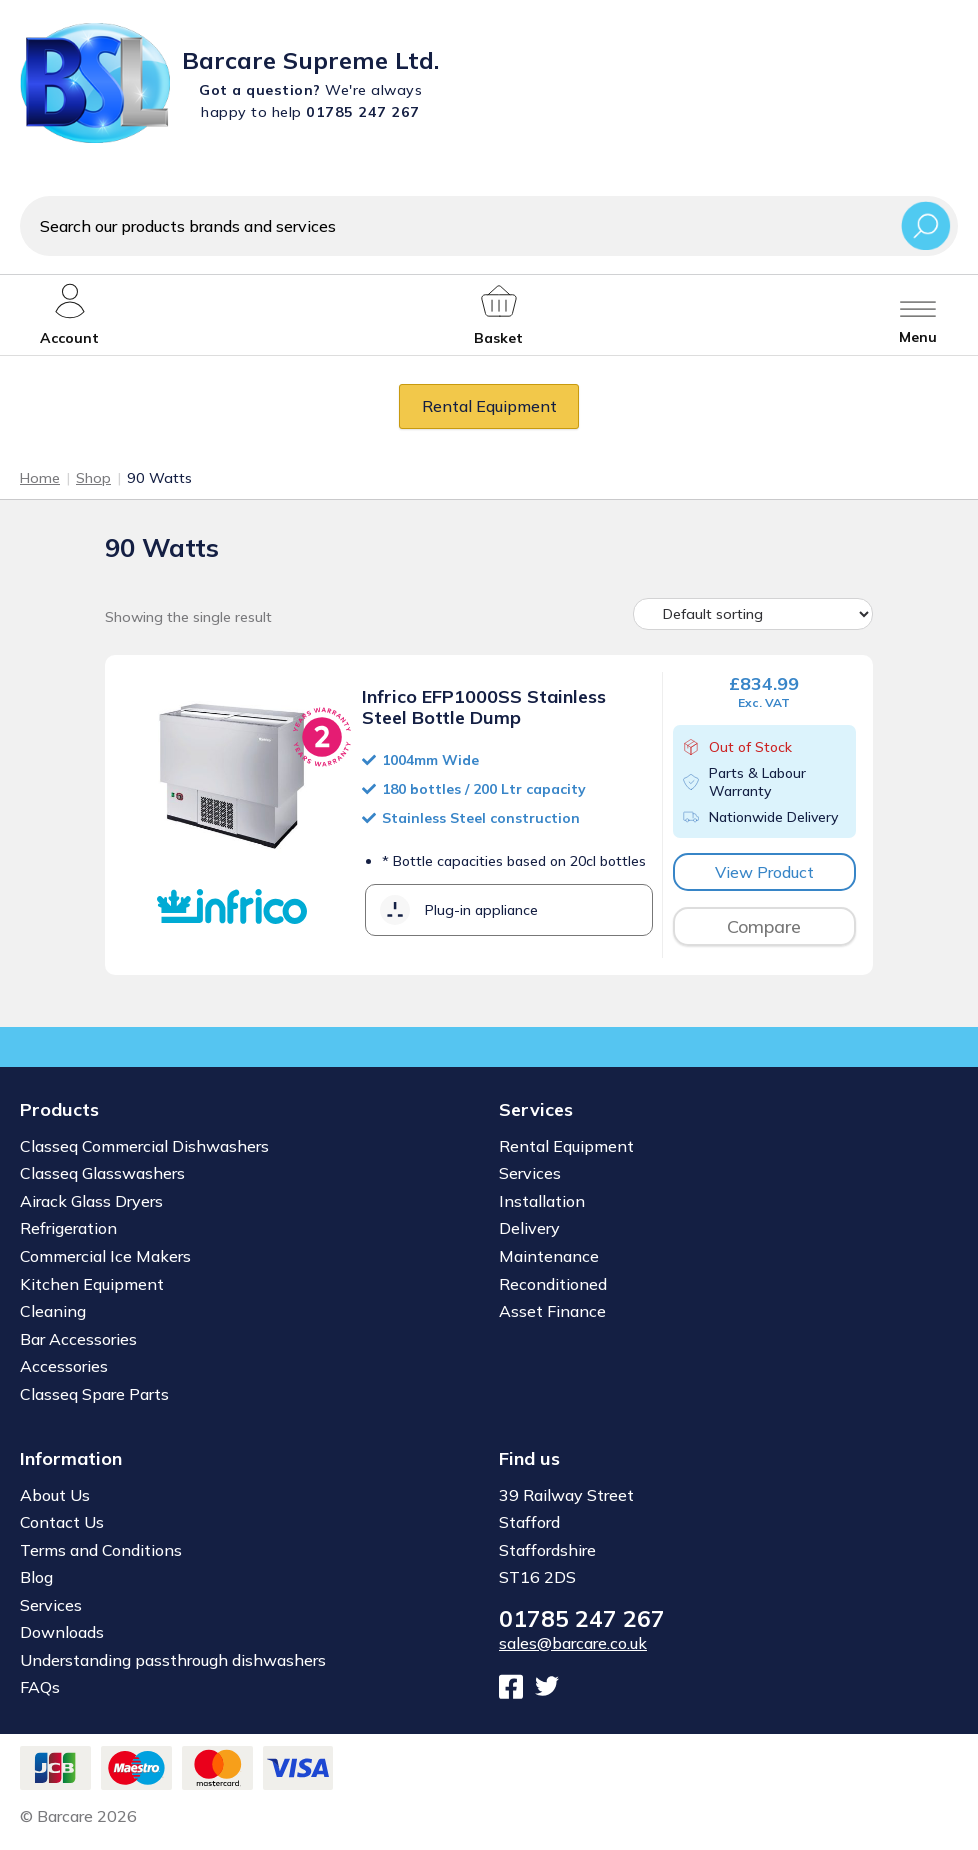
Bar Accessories (78, 1339)
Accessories (64, 1366)
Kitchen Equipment (92, 1284)
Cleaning (53, 1311)
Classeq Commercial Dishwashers (144, 1146)
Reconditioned (553, 1284)
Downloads (62, 1632)
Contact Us (62, 1522)
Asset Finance (552, 1311)
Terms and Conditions (101, 1550)
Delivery (529, 1228)
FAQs (40, 1687)
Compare (764, 926)
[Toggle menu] (918, 315)
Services (530, 1173)
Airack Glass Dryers (91, 1201)
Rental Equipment (489, 406)
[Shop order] (753, 614)
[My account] (69, 315)
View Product (764, 872)
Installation (542, 1201)
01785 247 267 (582, 1618)
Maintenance (549, 1256)
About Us (55, 1495)
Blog (36, 1577)
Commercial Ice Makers (105, 1256)
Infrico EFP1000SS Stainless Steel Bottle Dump (484, 707)
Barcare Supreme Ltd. (310, 60)
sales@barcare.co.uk (573, 1643)
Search (926, 225)
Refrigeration (68, 1228)
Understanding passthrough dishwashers (173, 1660)
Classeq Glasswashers (102, 1173)
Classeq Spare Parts (94, 1394)
